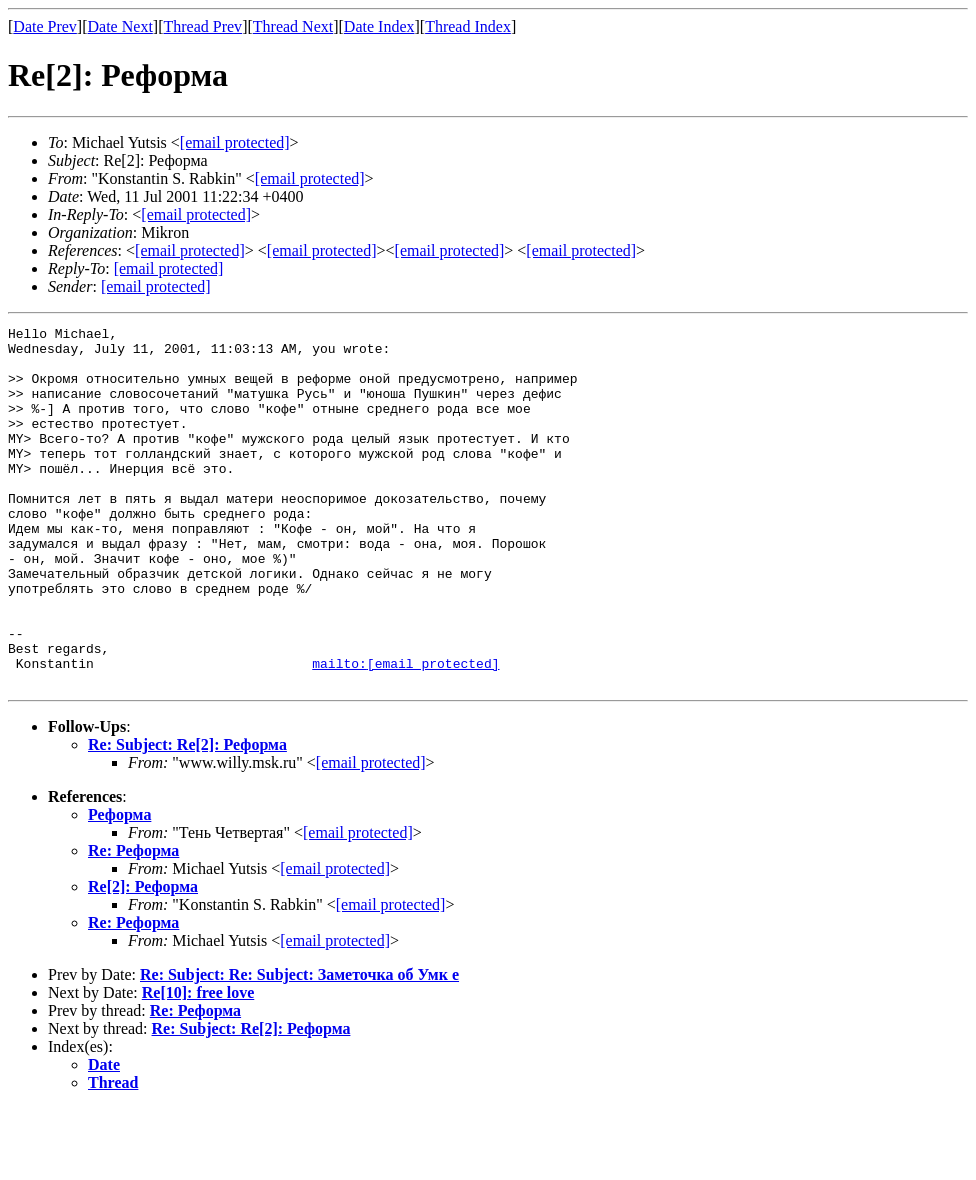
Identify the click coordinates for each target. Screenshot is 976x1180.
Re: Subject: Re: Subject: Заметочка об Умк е (299, 1046)
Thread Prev (202, 26)
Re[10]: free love (198, 1064)
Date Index (379, 26)
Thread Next (293, 26)
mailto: (405, 732)
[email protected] (371, 834)
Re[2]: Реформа (143, 958)
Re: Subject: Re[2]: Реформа (187, 816)
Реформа (119, 886)
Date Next (120, 26)
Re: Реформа (133, 922)
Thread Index (468, 26)
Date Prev (45, 26)
